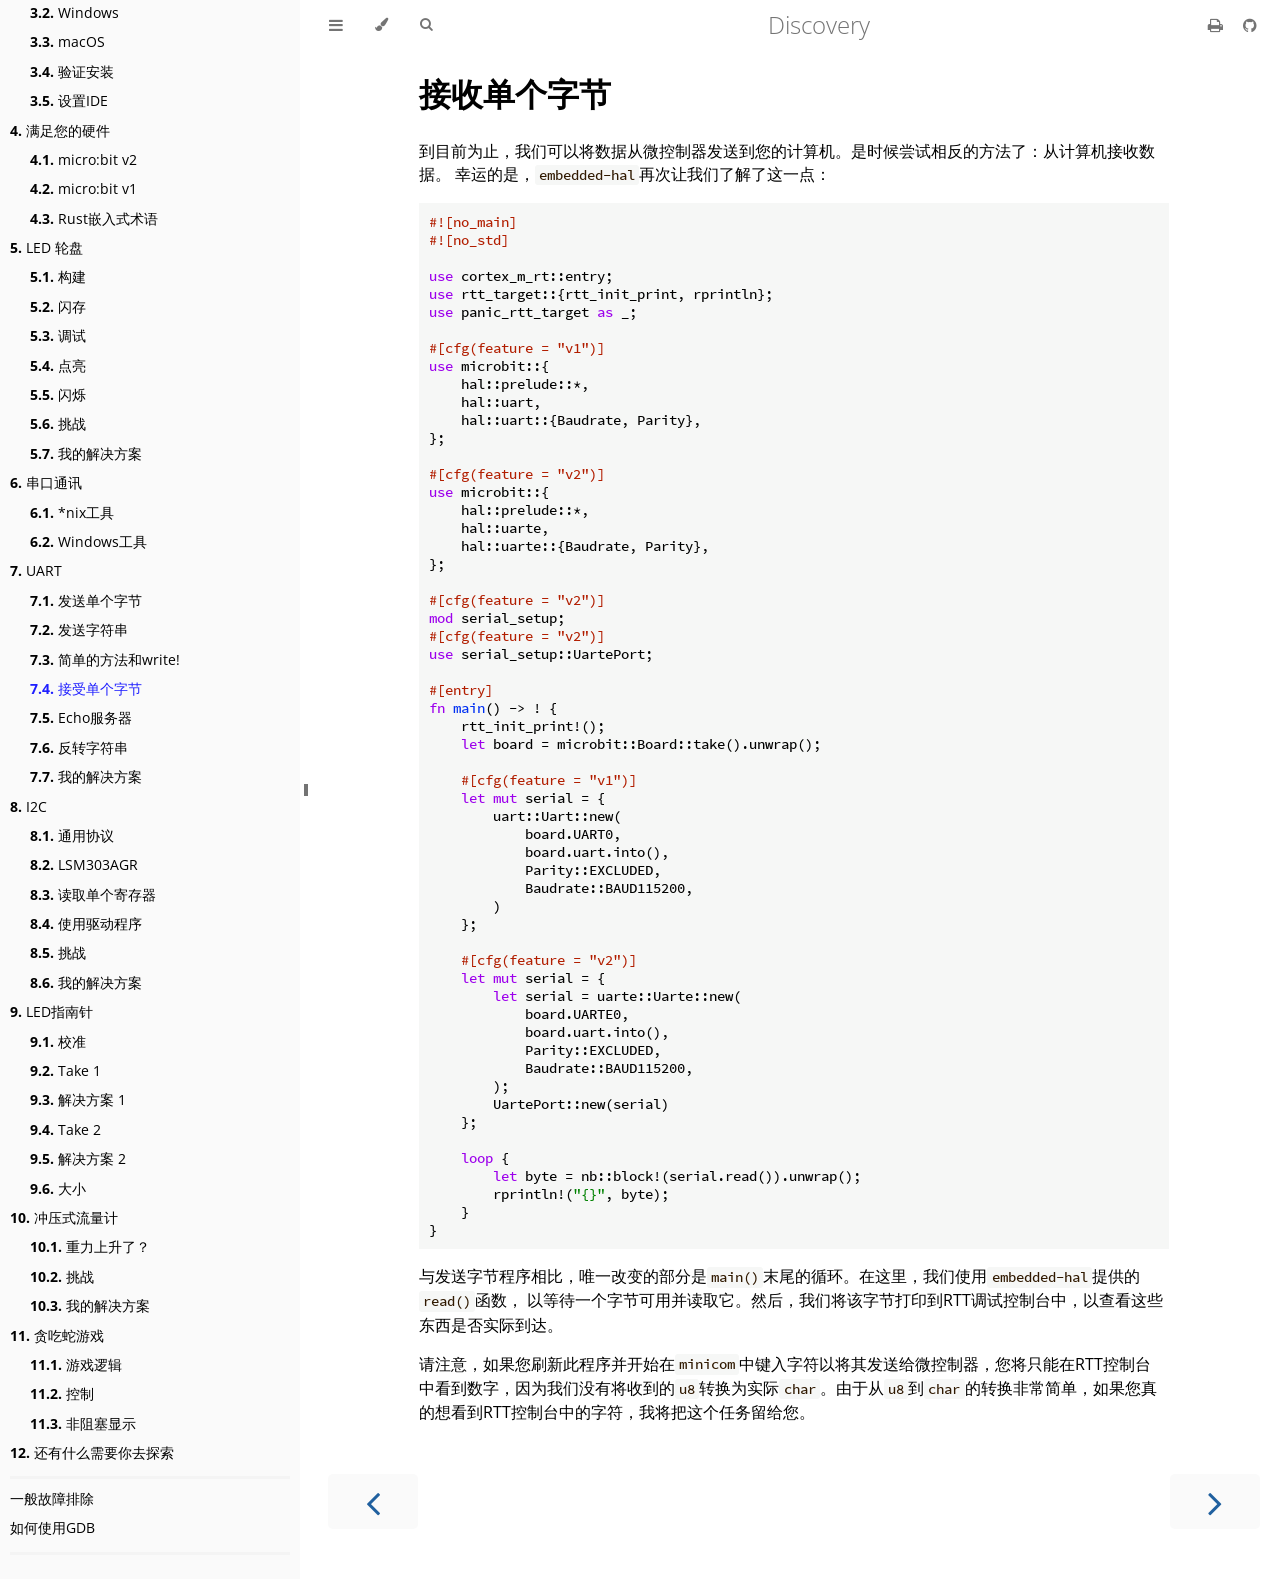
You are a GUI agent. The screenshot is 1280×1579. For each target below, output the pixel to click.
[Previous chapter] (373, 1501)
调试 (58, 335)
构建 (58, 276)
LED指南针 (51, 1011)
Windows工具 (88, 541)
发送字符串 (79, 629)
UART (36, 570)
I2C (28, 806)
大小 (58, 1188)
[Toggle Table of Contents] (336, 25)
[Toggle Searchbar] (426, 25)
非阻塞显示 (83, 1423)
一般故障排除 (52, 1498)
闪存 (58, 306)
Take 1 (65, 1070)
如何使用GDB (52, 1527)
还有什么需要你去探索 (92, 1452)
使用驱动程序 (86, 923)
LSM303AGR (84, 864)
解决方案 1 (78, 1099)
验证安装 (72, 71)
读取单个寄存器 (93, 894)
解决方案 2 (78, 1158)
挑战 (58, 423)
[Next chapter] (1215, 1501)
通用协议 (72, 835)
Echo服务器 (81, 717)
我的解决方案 (86, 453)
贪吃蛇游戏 (57, 1335)
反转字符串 (79, 747)
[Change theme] (381, 25)
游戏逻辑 (76, 1364)
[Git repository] (1250, 25)
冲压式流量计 (64, 1217)
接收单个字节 (515, 93)
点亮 (58, 365)
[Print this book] (1217, 25)
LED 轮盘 (46, 247)
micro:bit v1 (83, 188)
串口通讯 (46, 482)
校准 (58, 1041)
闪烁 (58, 394)
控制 (62, 1393)
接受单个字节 (86, 688)
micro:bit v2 (83, 159)
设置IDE (69, 100)
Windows (74, 12)
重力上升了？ (90, 1246)
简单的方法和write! (105, 659)
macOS (67, 41)
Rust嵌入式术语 (94, 218)
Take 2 (65, 1129)
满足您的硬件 (60, 130)
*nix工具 (72, 512)
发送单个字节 (86, 600)
